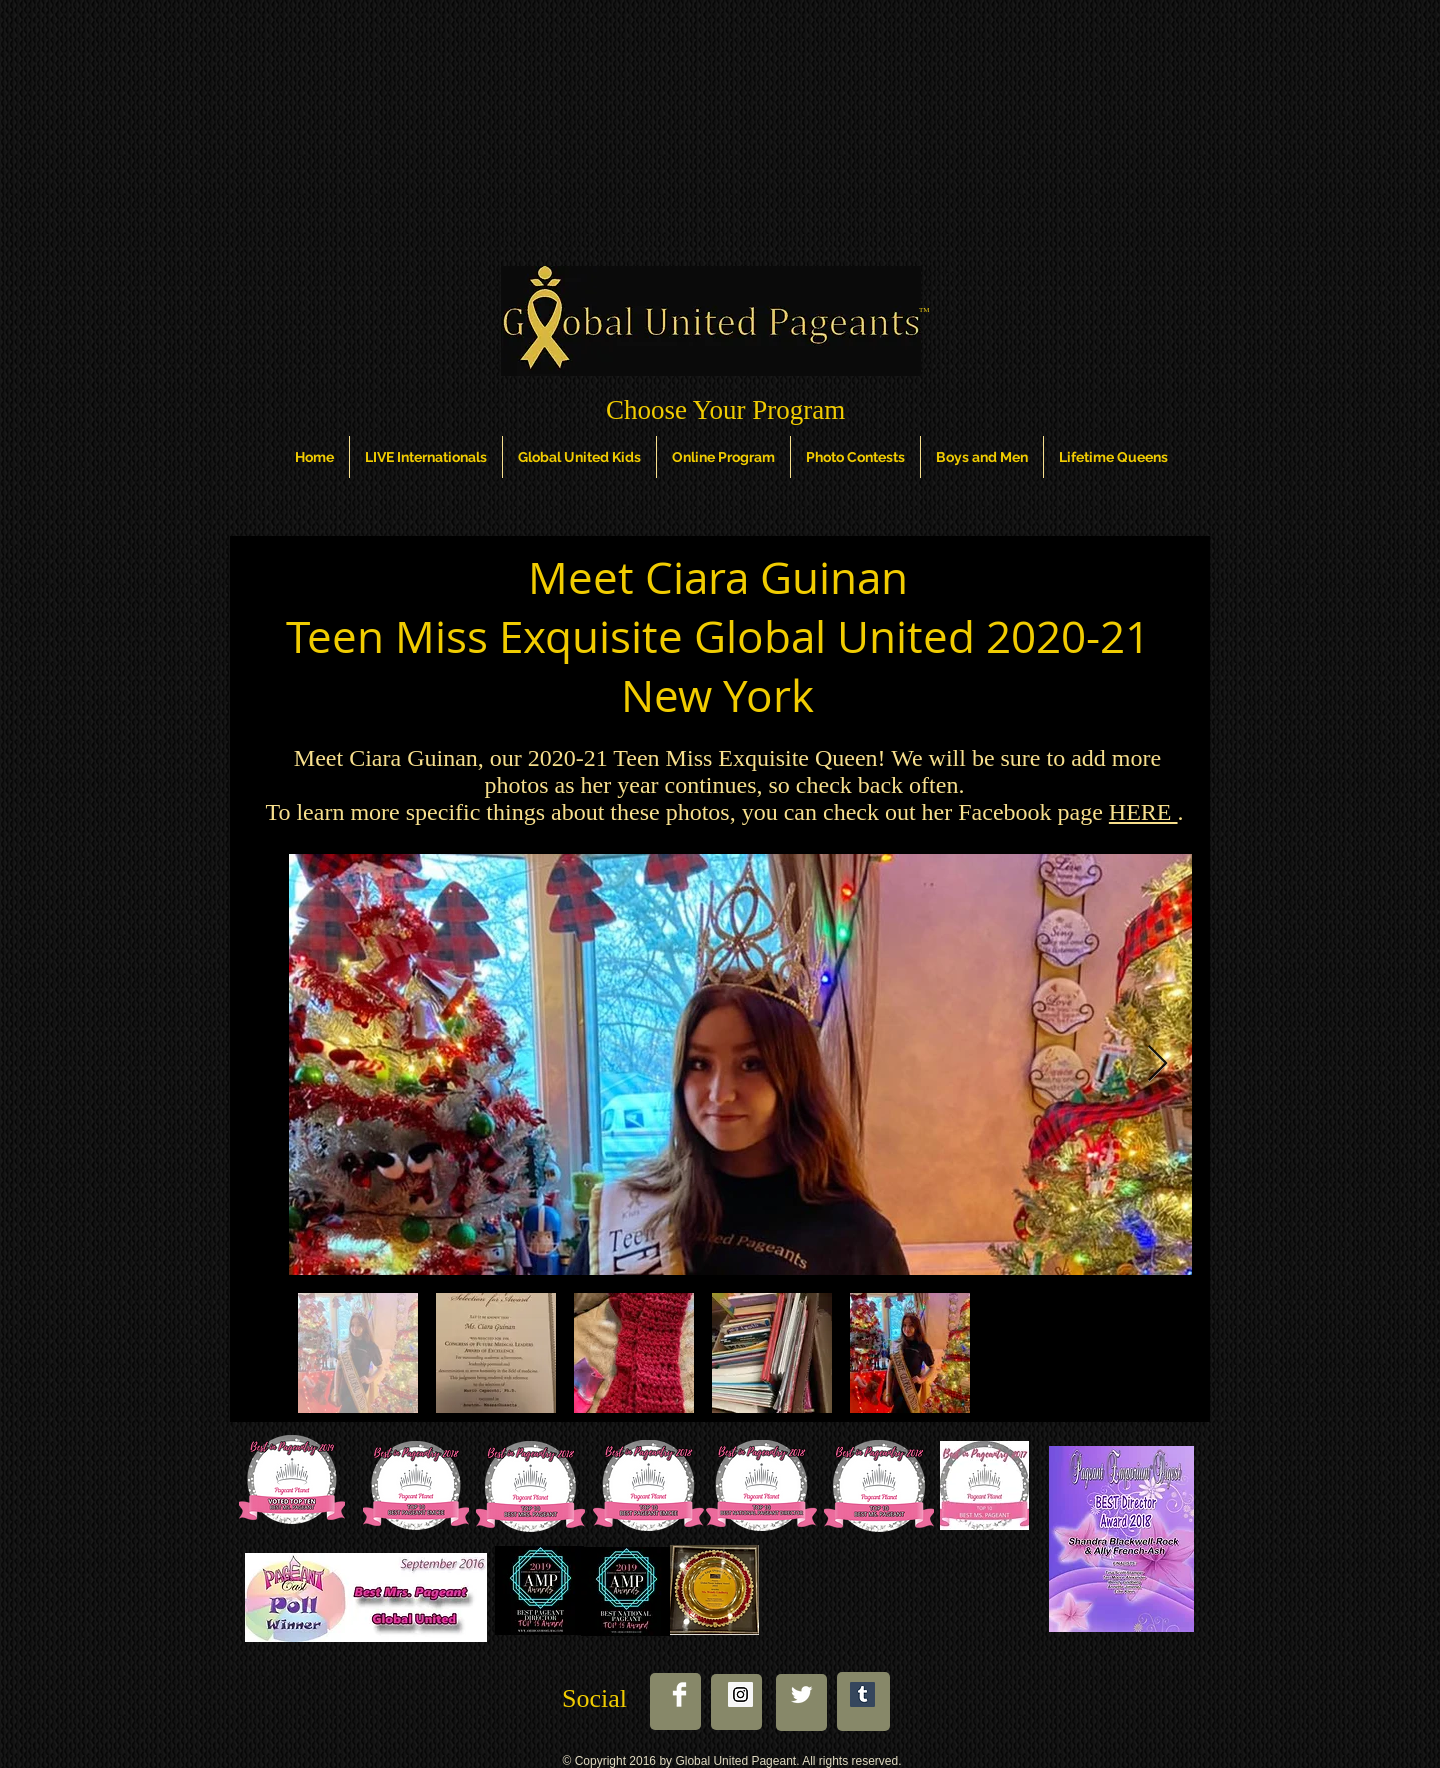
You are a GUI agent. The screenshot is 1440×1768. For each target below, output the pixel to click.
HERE (1143, 812)
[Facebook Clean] (679, 1694)
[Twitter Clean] (801, 1694)
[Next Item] (1157, 1064)
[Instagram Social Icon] (740, 1694)
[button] (314, 457)
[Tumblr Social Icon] (862, 1694)
